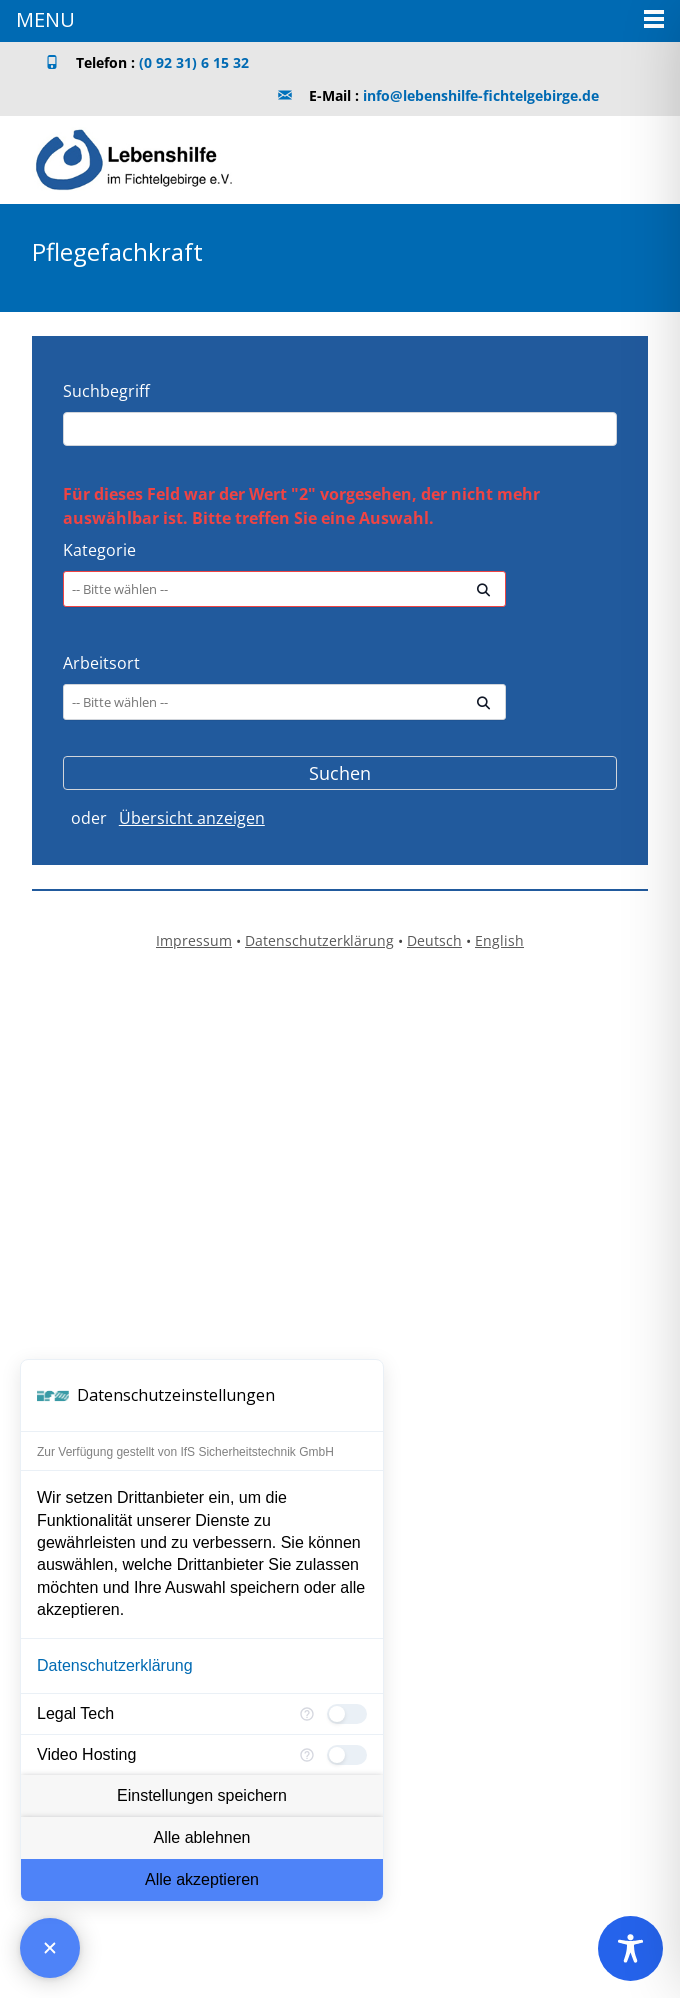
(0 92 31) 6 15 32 (194, 62)
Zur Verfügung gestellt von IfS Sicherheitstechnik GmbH (185, 1452)
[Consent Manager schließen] (50, 1948)
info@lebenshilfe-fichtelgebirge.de (481, 95)
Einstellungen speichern (202, 1795)
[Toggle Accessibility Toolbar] (630, 1948)
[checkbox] (347, 1714)
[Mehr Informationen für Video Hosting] (307, 1755)
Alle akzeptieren (202, 1879)
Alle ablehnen (202, 1837)
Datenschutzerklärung (115, 1665)
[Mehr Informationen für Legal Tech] (307, 1714)
